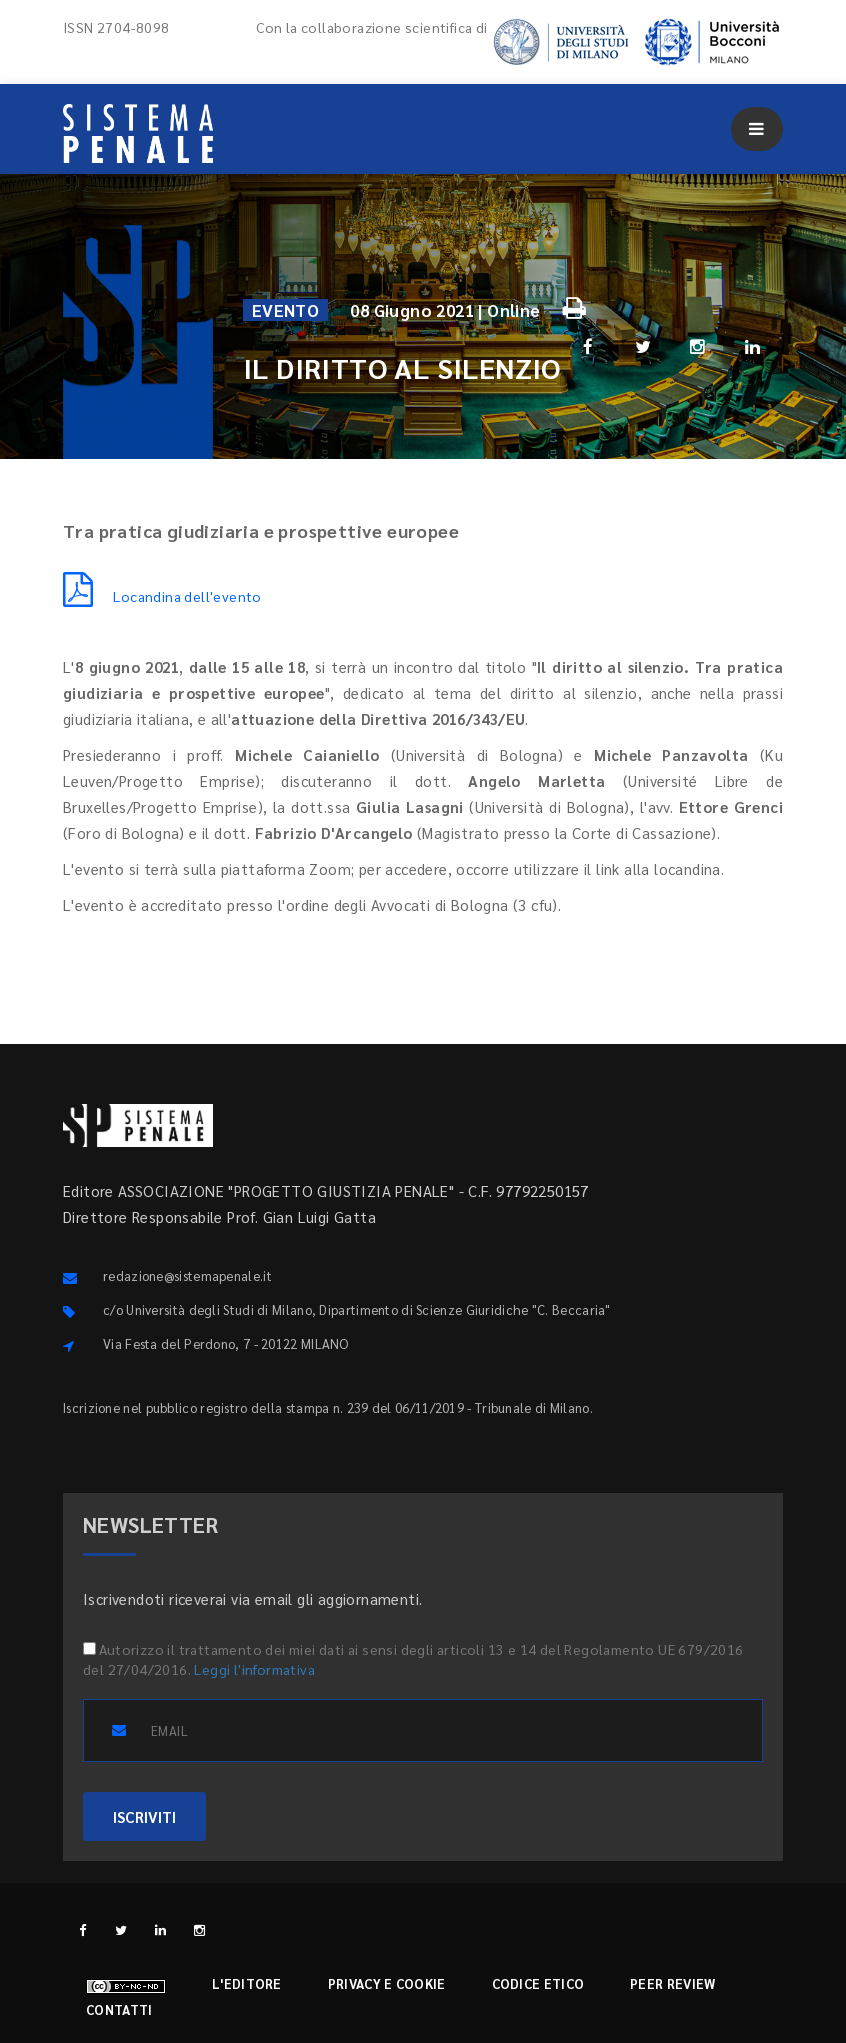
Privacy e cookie (387, 1983)
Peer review (672, 1983)
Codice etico (538, 1983)
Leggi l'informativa (254, 1669)
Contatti (119, 2009)
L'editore (247, 1983)
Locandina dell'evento (162, 596)
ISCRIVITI (144, 1816)
